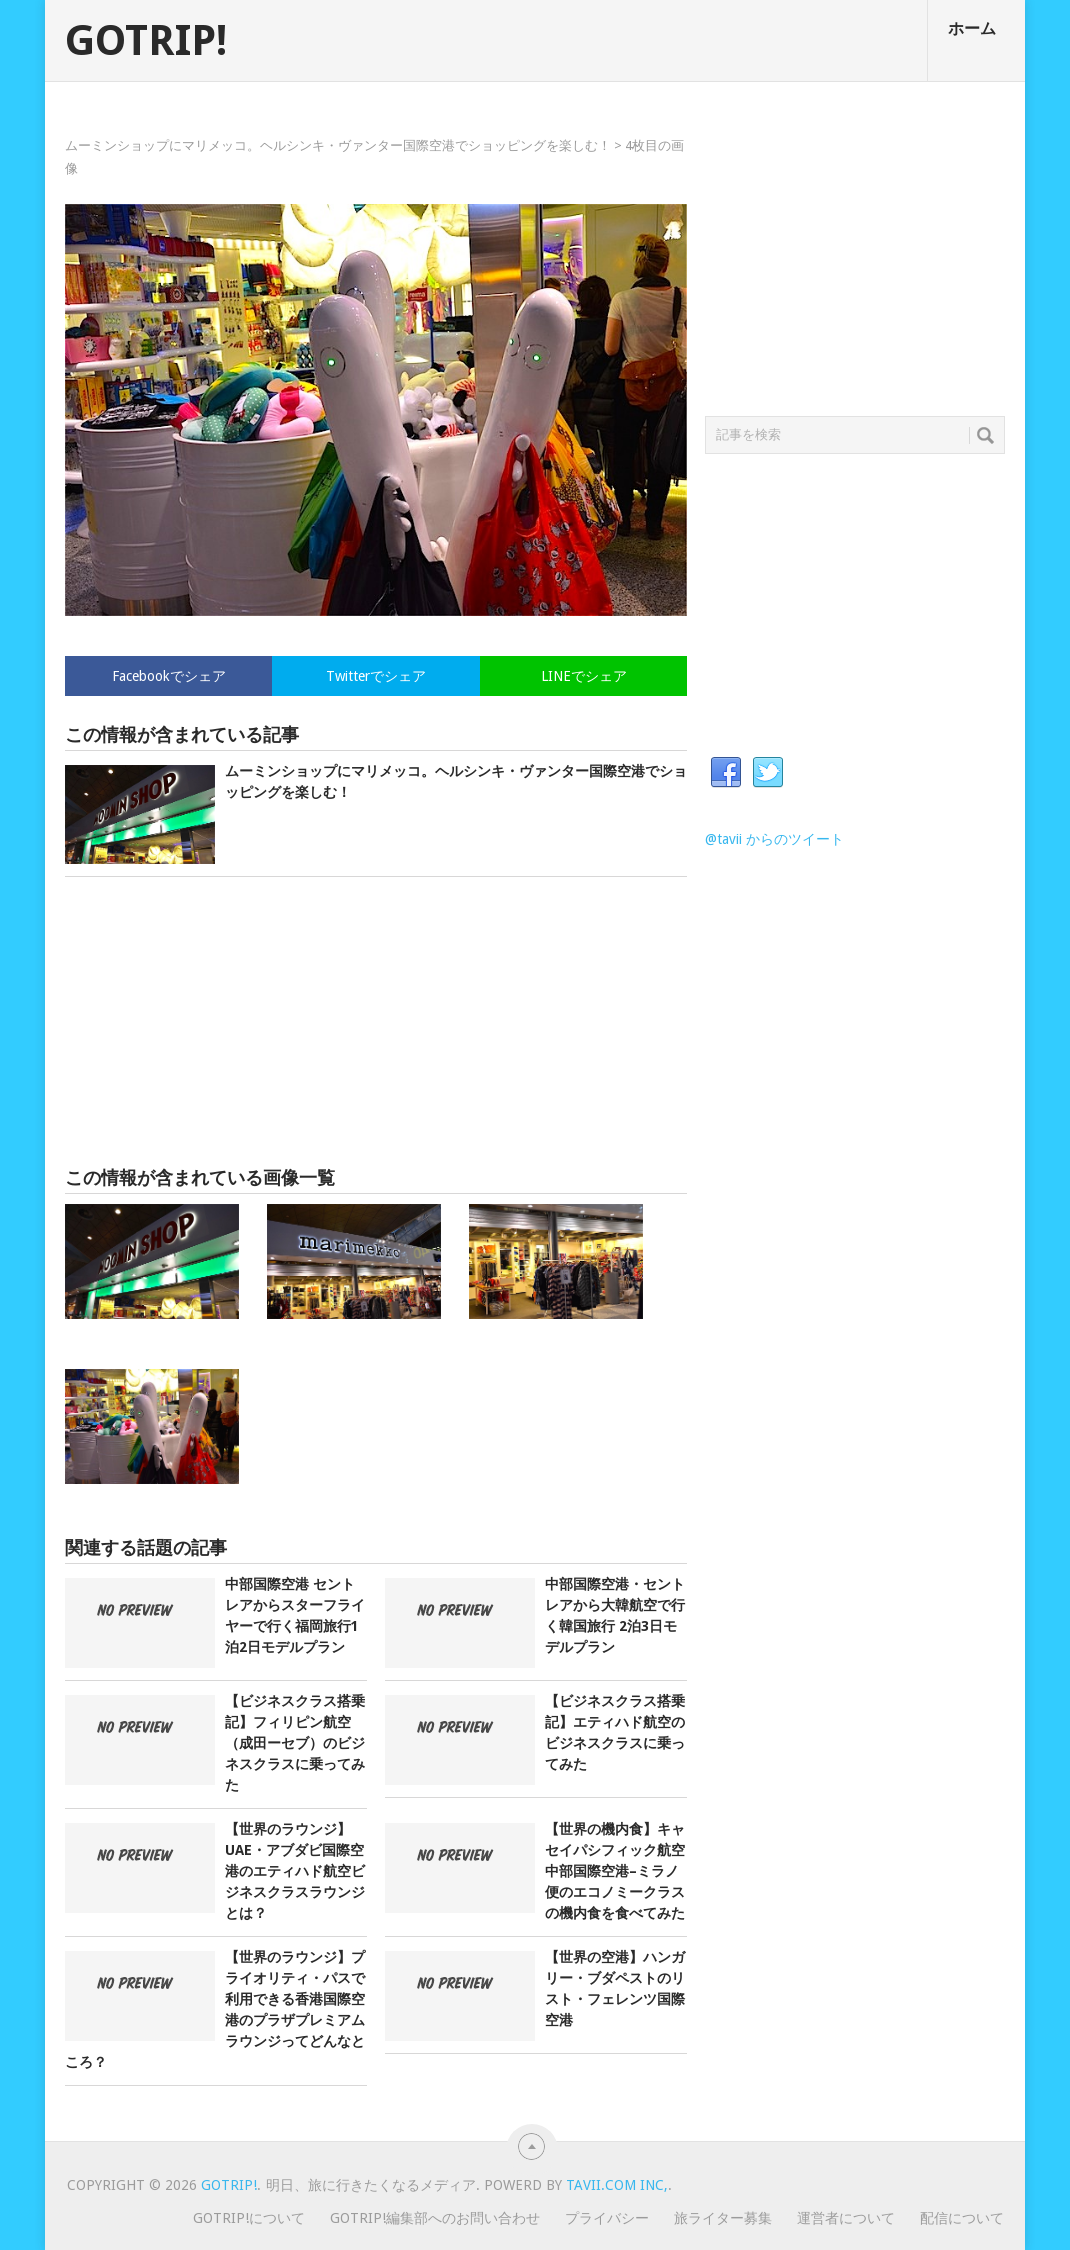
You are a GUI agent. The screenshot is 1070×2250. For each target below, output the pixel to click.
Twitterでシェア (376, 676)
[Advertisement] (376, 1022)
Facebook (726, 773)
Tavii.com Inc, (617, 2185)
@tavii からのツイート (774, 839)
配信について (962, 2218)
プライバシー (607, 2218)
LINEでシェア (584, 676)
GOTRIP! (146, 41)
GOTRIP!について (249, 2218)
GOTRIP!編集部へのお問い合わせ (435, 2218)
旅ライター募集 (723, 2218)
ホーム (972, 28)
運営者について (846, 2218)
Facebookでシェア (169, 676)
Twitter (768, 773)
